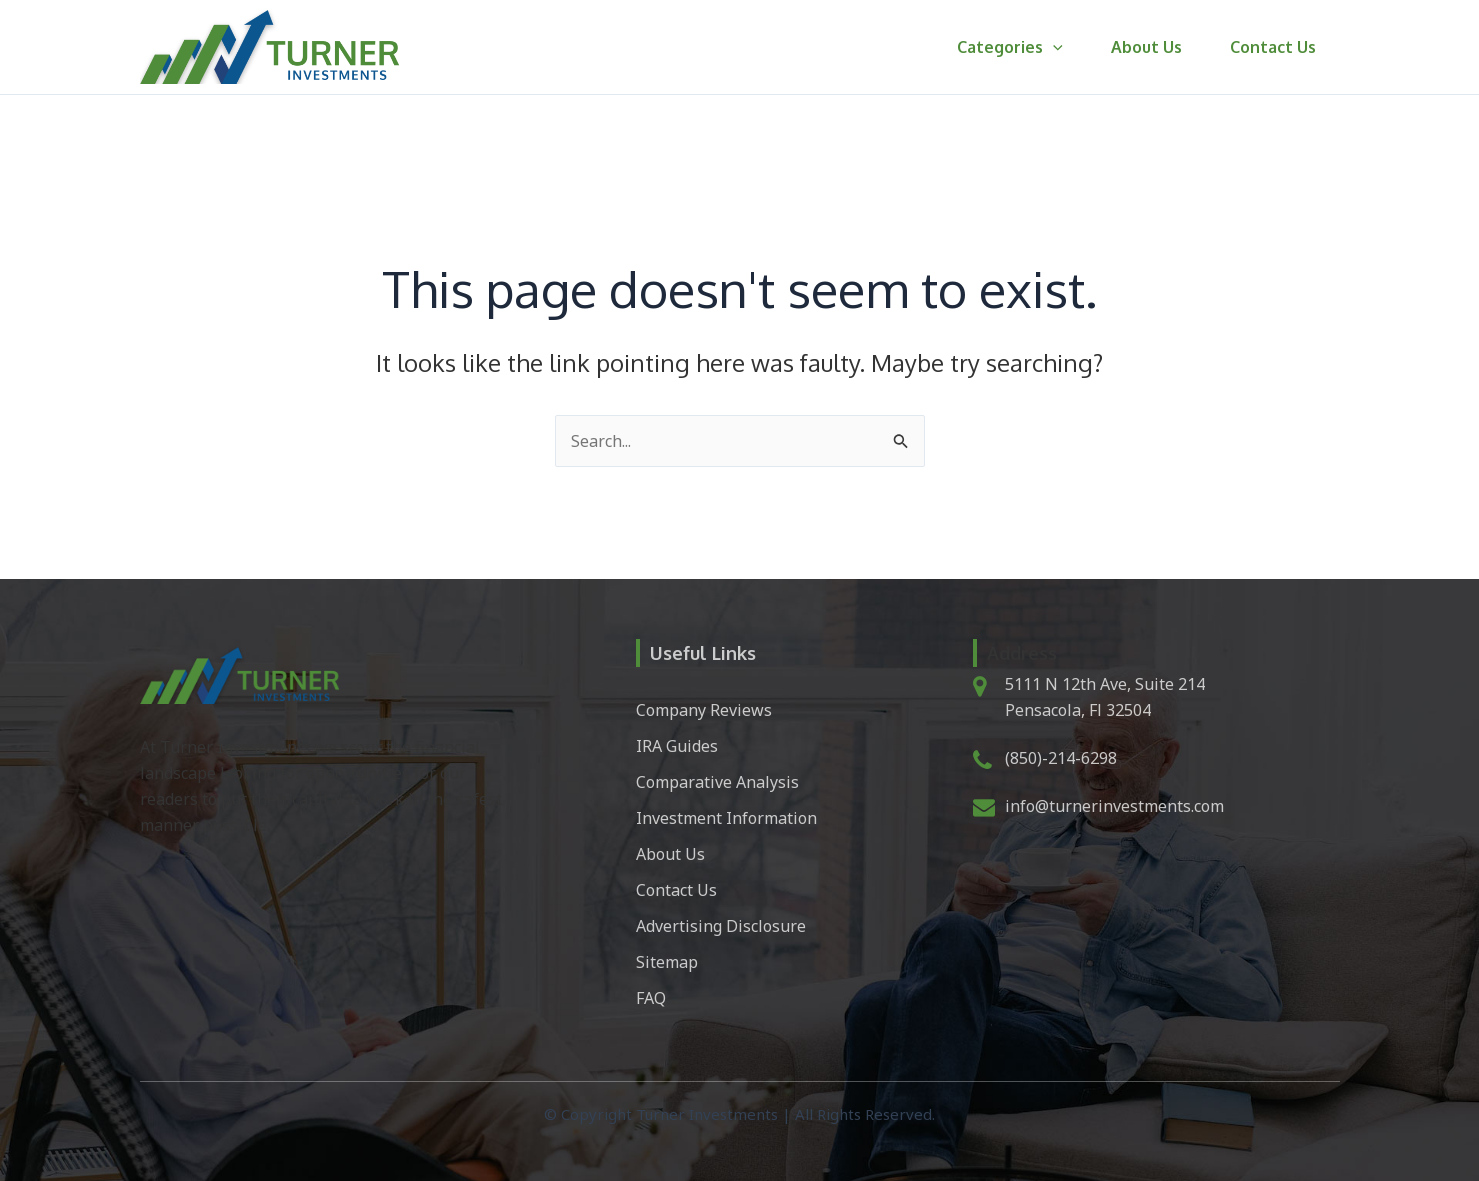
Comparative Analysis (717, 782)
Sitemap (667, 962)
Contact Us (1273, 47)
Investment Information (726, 818)
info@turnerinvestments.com (1114, 806)
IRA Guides (677, 746)
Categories (1010, 47)
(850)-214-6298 (1061, 758)
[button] (1053, 47)
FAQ (651, 998)
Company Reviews (704, 710)
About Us (1146, 47)
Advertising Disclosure (721, 926)
